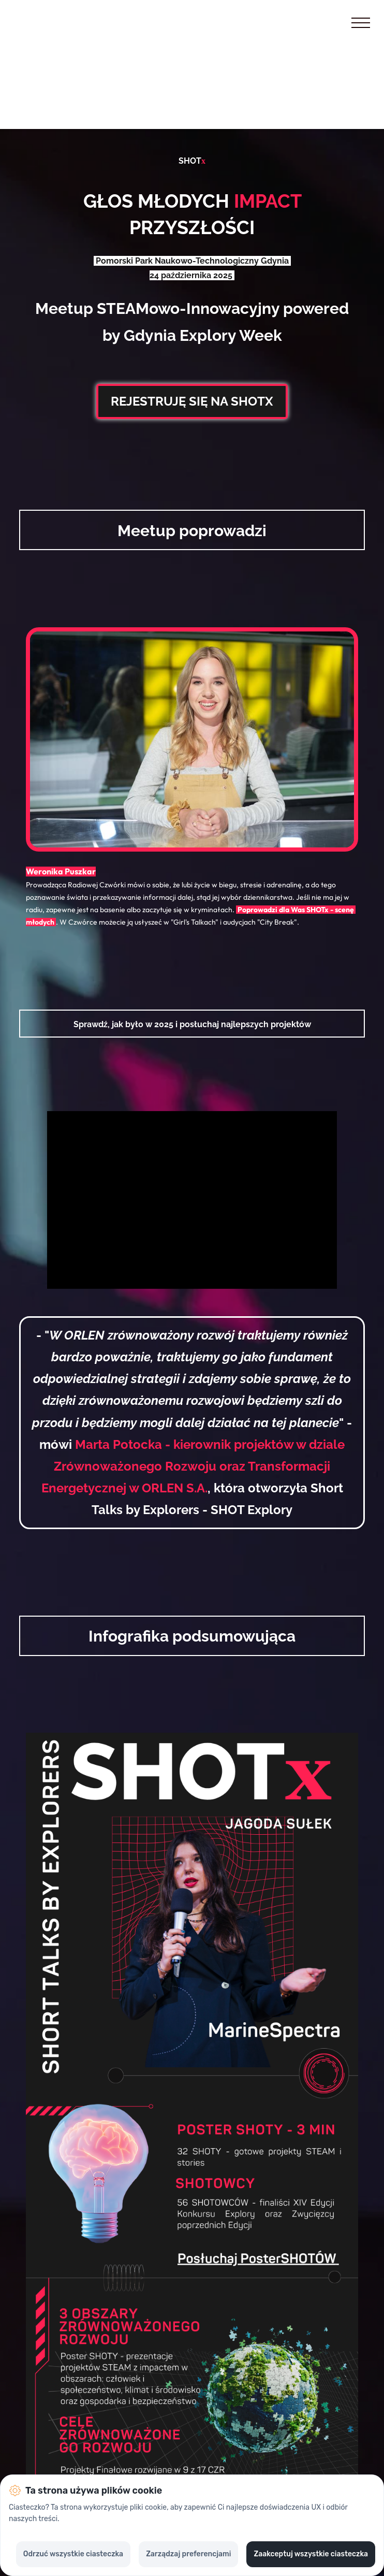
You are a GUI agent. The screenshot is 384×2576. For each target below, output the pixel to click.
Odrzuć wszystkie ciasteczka (73, 2554)
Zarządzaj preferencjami (188, 2554)
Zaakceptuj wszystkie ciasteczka (311, 2554)
